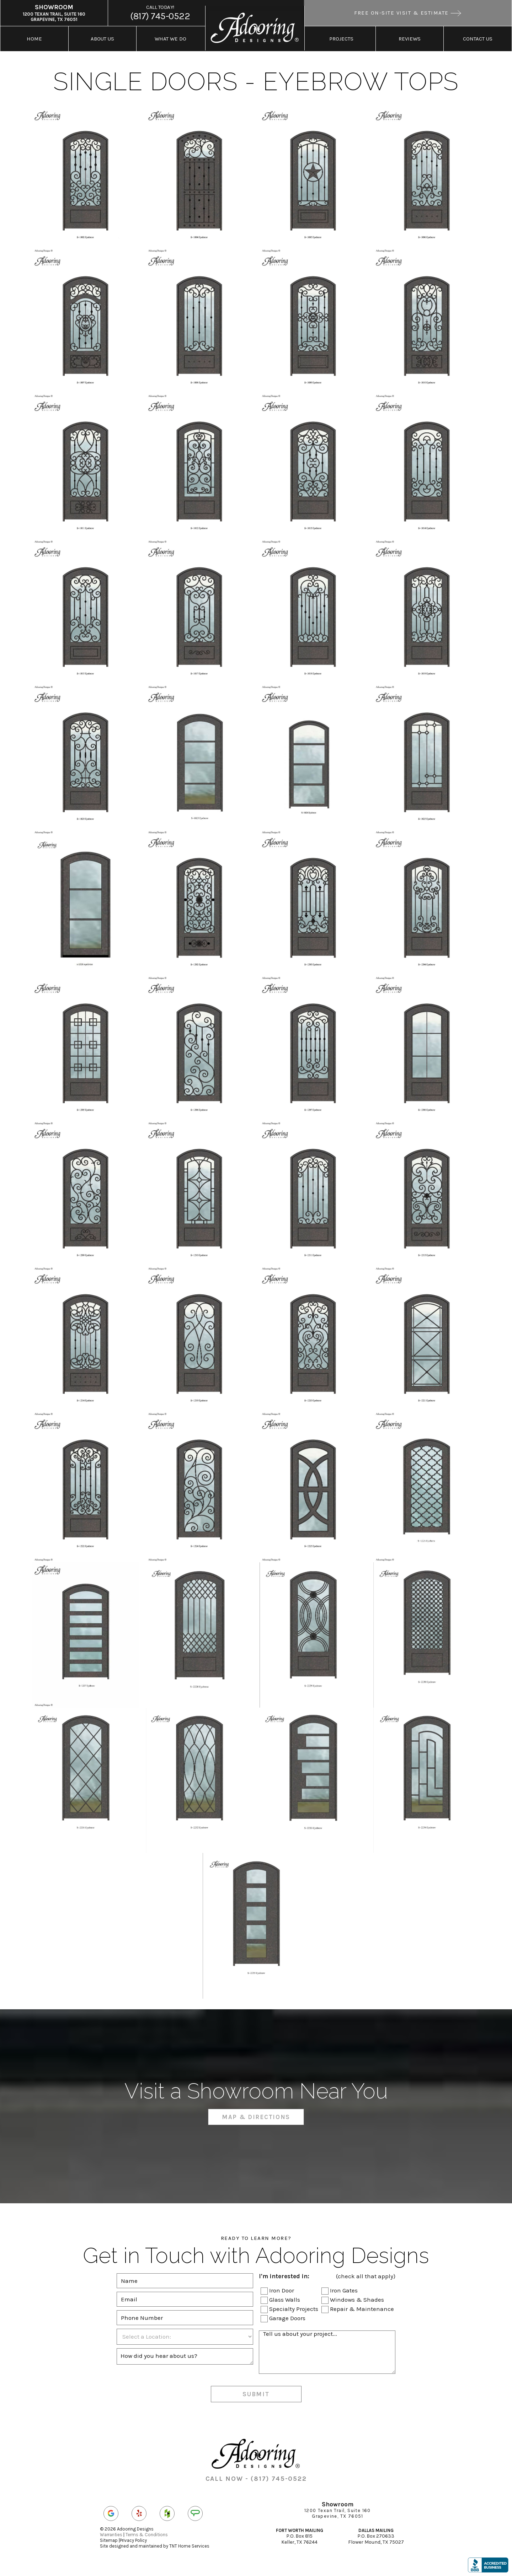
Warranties (111, 2534)
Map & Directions (256, 2116)
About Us (102, 39)
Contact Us (477, 39)
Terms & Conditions (147, 2534)
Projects (341, 39)
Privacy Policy (133, 2540)
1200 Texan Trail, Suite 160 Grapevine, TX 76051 (54, 13)
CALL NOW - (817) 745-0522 (256, 2479)
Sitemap (109, 2540)
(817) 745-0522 (160, 13)
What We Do (170, 39)
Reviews (410, 39)
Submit (255, 2394)
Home (34, 39)
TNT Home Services (189, 2546)
